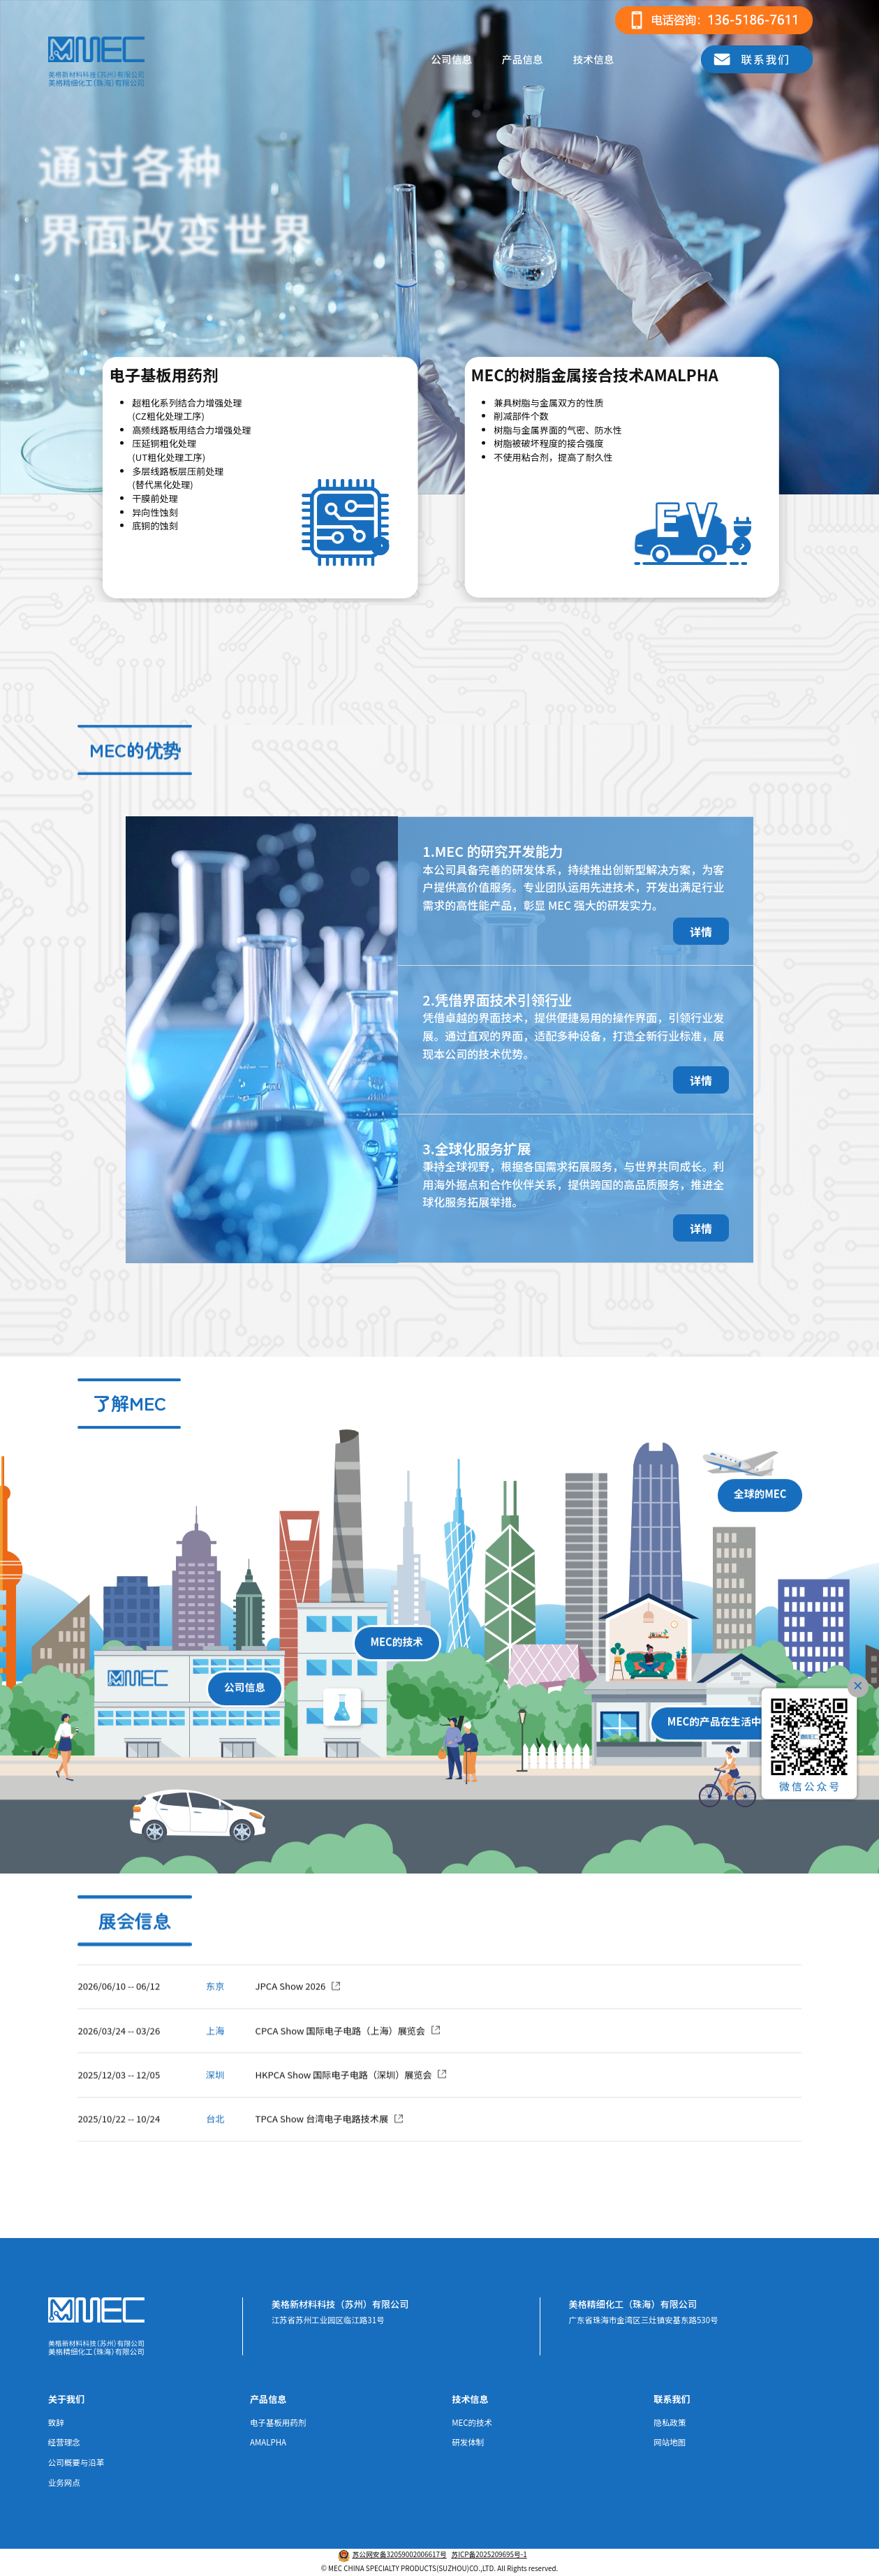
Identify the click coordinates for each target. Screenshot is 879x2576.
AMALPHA (268, 2442)
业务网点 (64, 2482)
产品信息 (522, 59)
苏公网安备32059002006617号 (399, 2554)
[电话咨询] (714, 20)
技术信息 (593, 59)
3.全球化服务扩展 (476, 1148)
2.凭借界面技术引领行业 (497, 1000)
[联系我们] (757, 59)
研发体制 (468, 2442)
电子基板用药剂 (278, 2422)
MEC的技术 (472, 2422)
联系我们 (671, 2399)
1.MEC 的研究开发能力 (492, 851)
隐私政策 (669, 2422)
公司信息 (451, 59)
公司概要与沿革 (76, 2462)
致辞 (56, 2422)
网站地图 (669, 2442)
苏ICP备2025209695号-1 (488, 2554)
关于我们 (66, 2399)
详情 (701, 930)
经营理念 (64, 2442)
